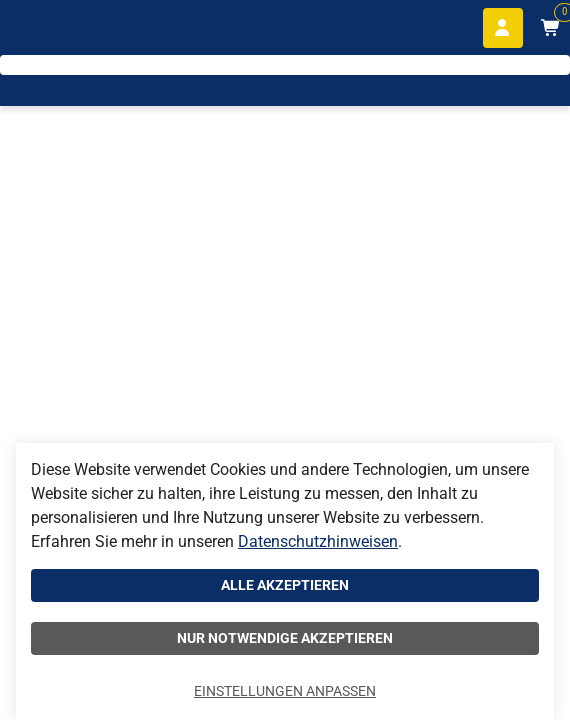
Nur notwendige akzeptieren (285, 638)
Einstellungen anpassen (285, 691)
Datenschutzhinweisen (318, 541)
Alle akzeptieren (285, 585)
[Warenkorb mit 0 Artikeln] (550, 28)
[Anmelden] (503, 28)
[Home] (75, 80)
